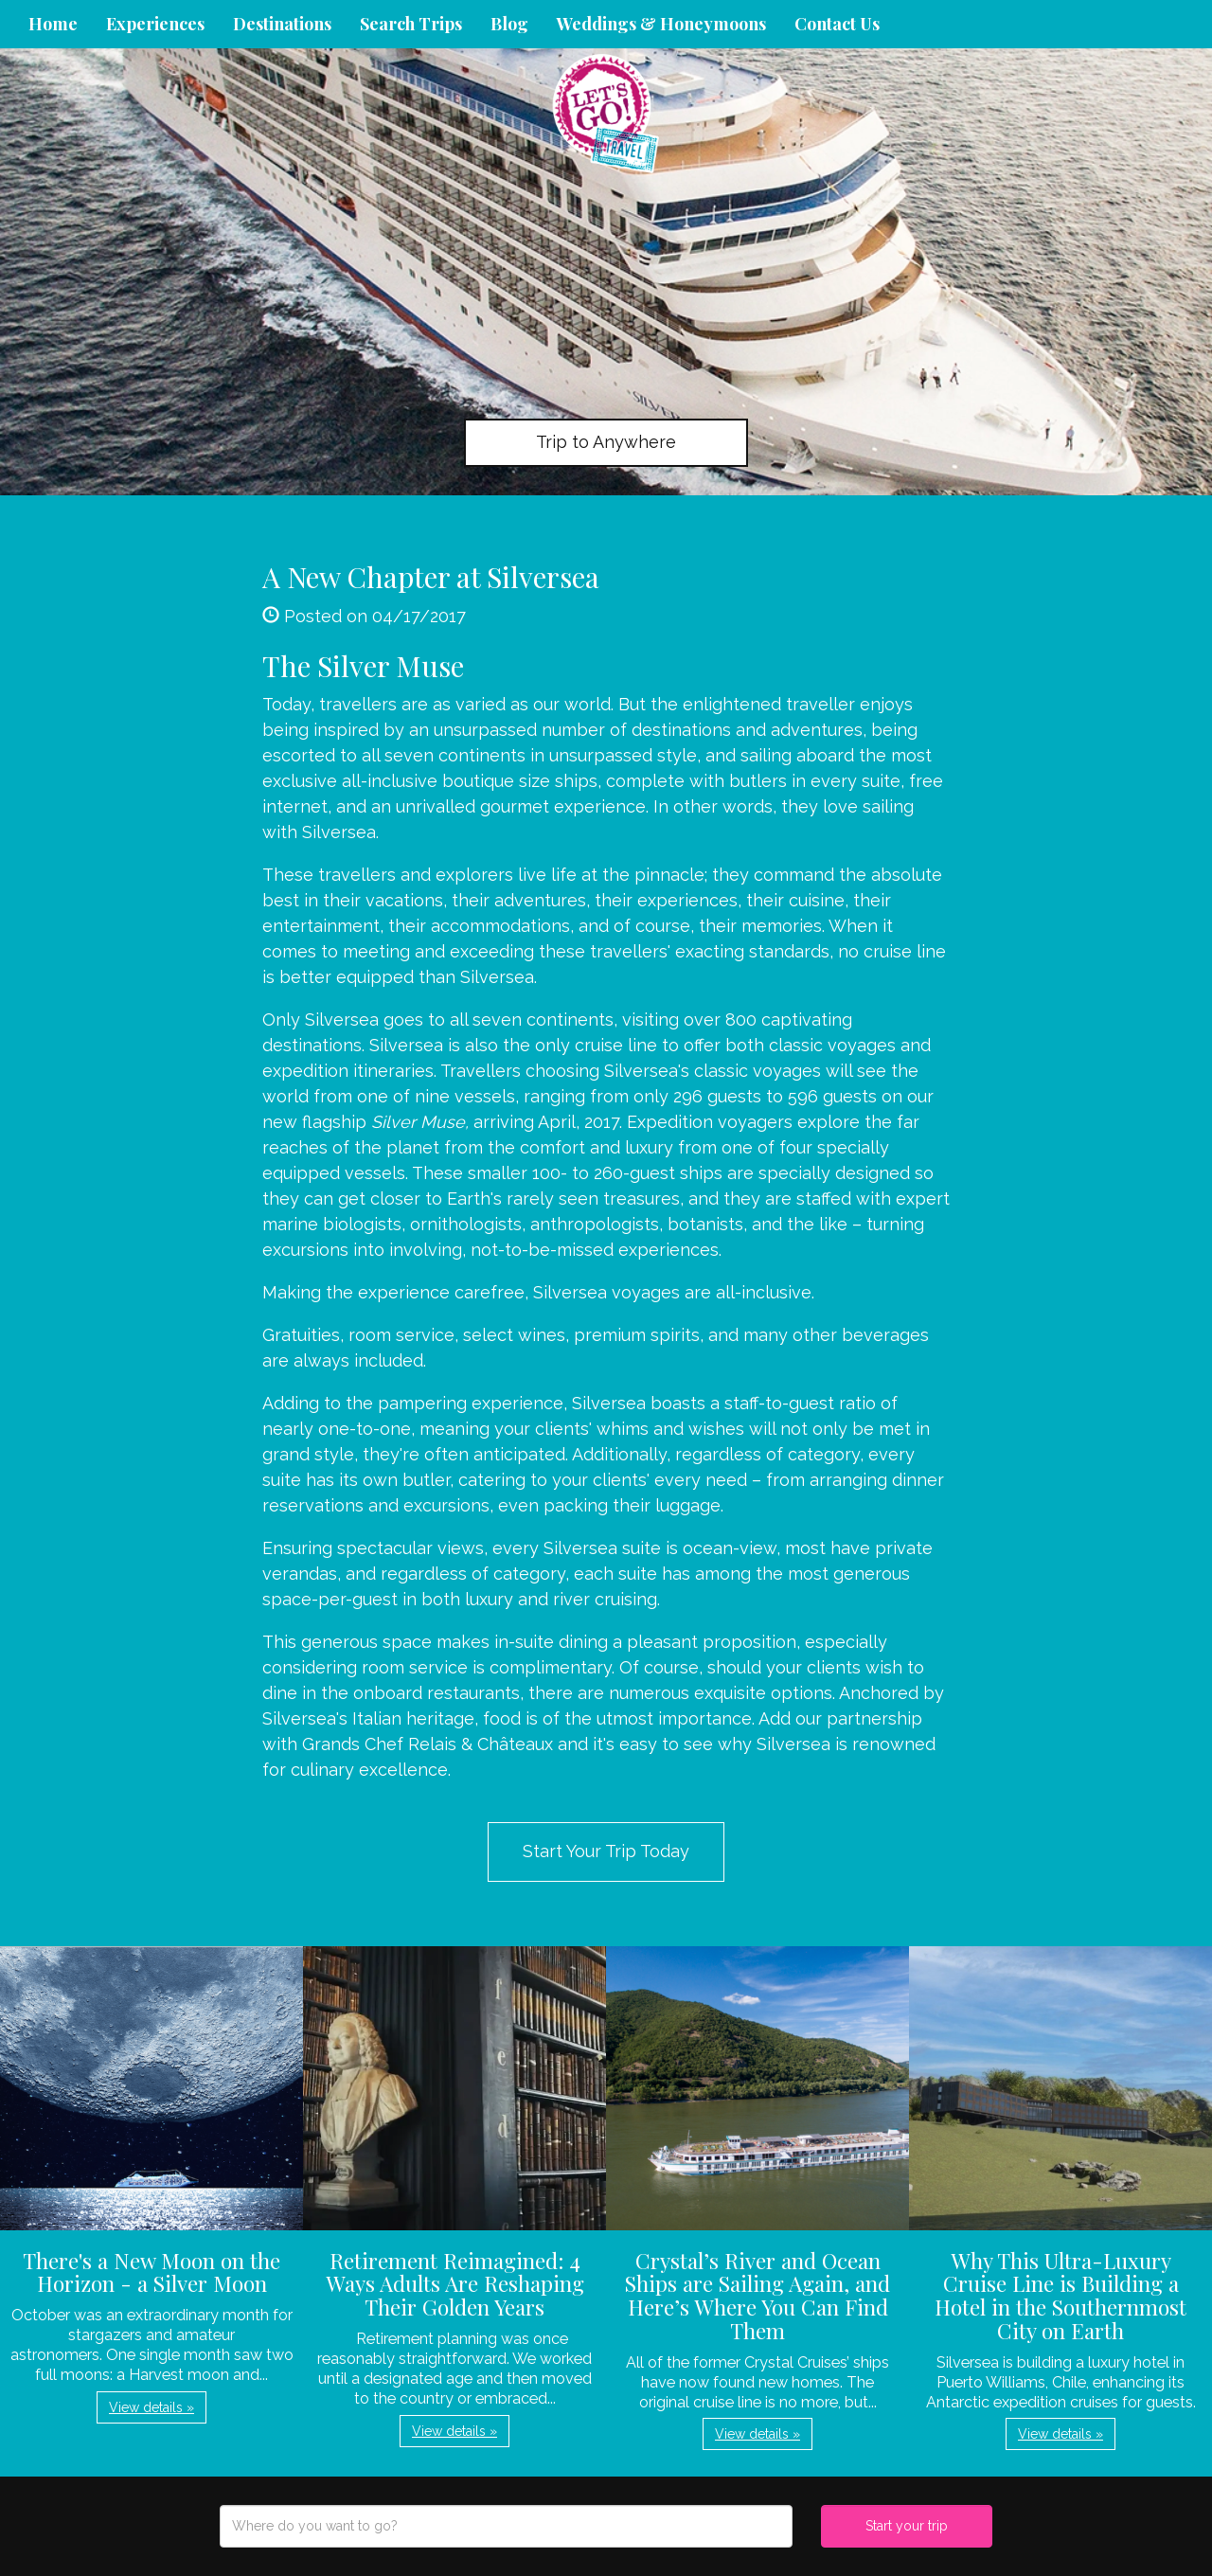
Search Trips (411, 23)
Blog (509, 23)
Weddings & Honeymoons (661, 23)
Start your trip (906, 2525)
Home (53, 23)
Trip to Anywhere (606, 442)
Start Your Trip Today (606, 1851)
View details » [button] (151, 2407)
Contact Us (837, 23)
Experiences (155, 23)
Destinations (282, 23)
